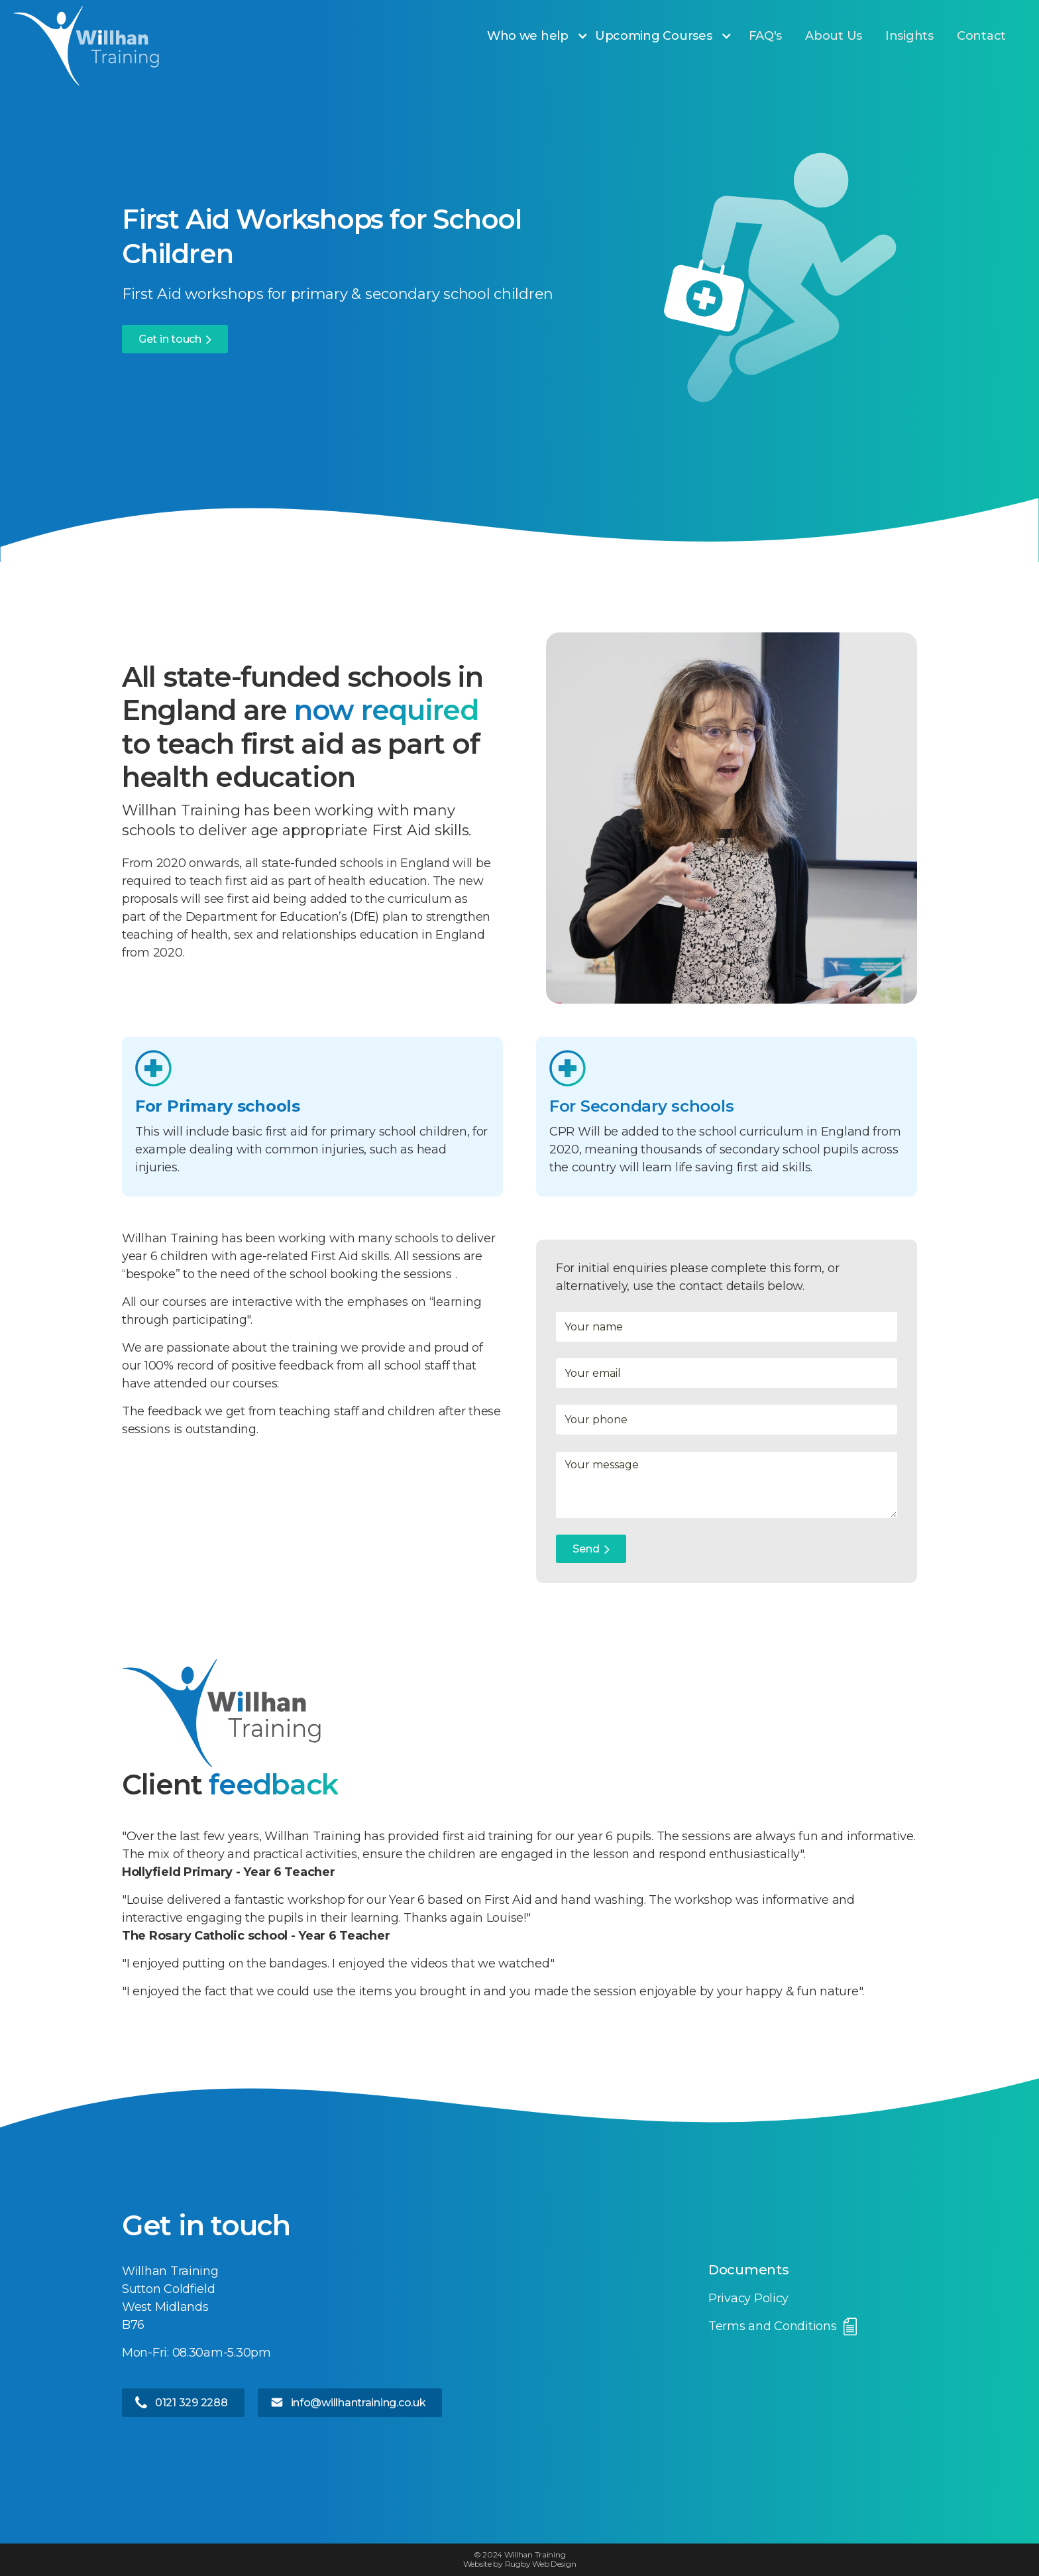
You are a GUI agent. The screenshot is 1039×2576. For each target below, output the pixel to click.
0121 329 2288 (191, 2402)
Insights (909, 36)
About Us (833, 36)
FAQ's (766, 36)
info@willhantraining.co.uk (358, 2402)
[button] (544, 35)
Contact (981, 36)
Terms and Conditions (772, 2326)
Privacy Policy (748, 2298)
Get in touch (169, 339)
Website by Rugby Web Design (519, 2564)
